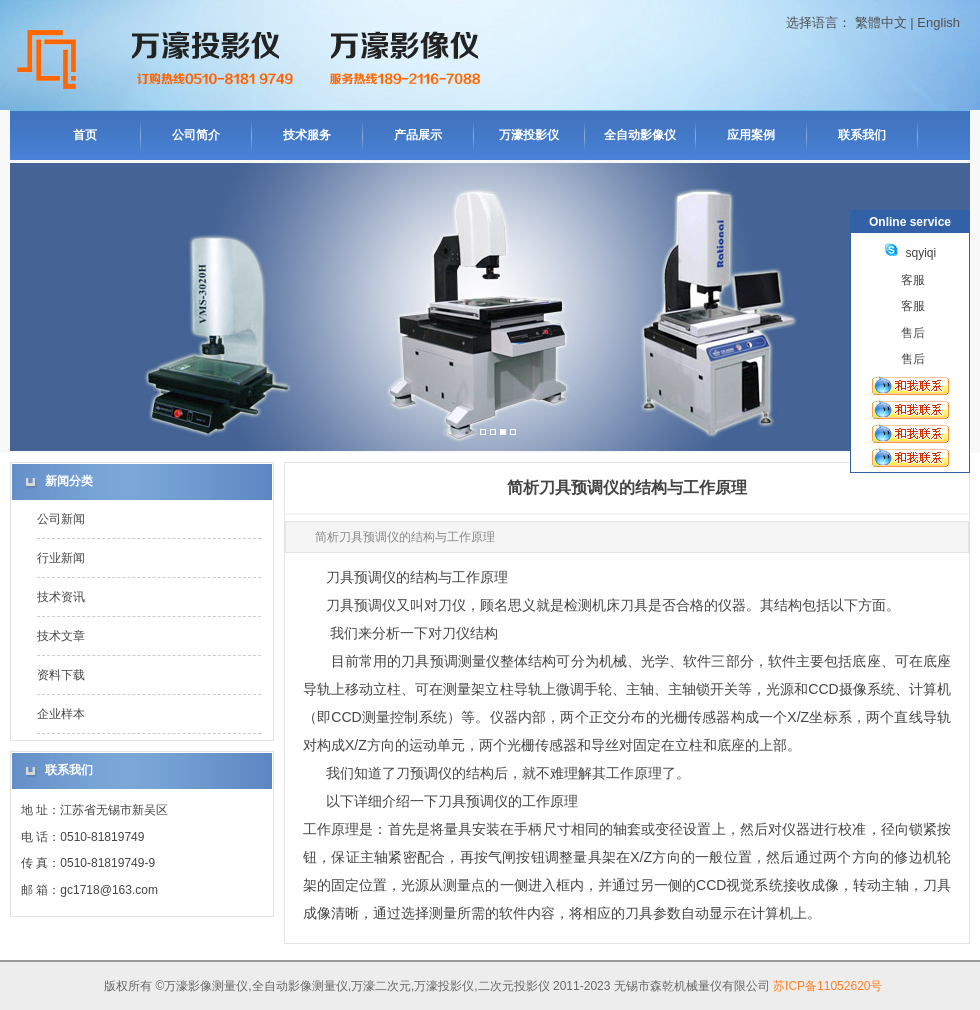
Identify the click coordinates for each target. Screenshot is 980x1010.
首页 (85, 135)
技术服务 (307, 135)
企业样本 (61, 714)
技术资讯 (61, 597)
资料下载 (61, 675)
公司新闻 (61, 519)
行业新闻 (61, 558)
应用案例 (751, 135)
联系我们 (862, 135)
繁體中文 (881, 22)
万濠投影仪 (529, 135)
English (938, 22)
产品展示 (418, 135)
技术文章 (61, 636)
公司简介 (196, 135)
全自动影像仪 (640, 135)
